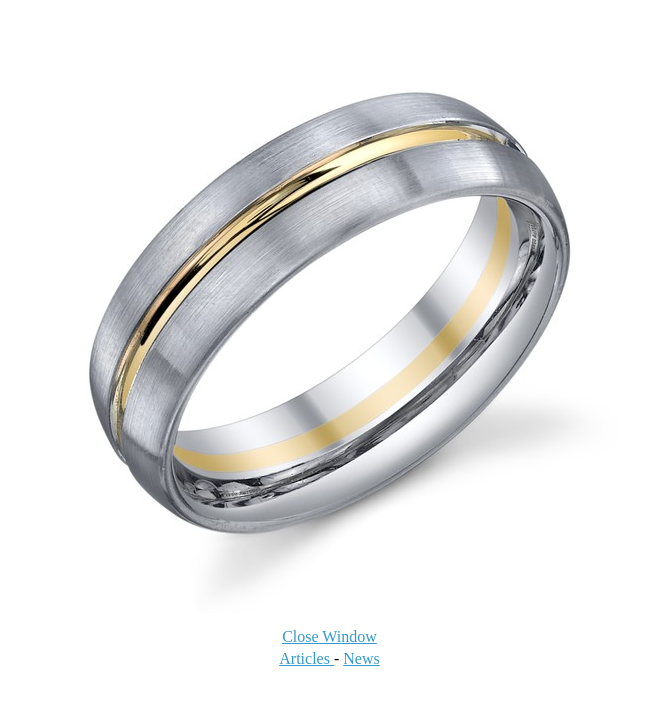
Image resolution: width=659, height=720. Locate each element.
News (361, 658)
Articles (306, 658)
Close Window (329, 636)
